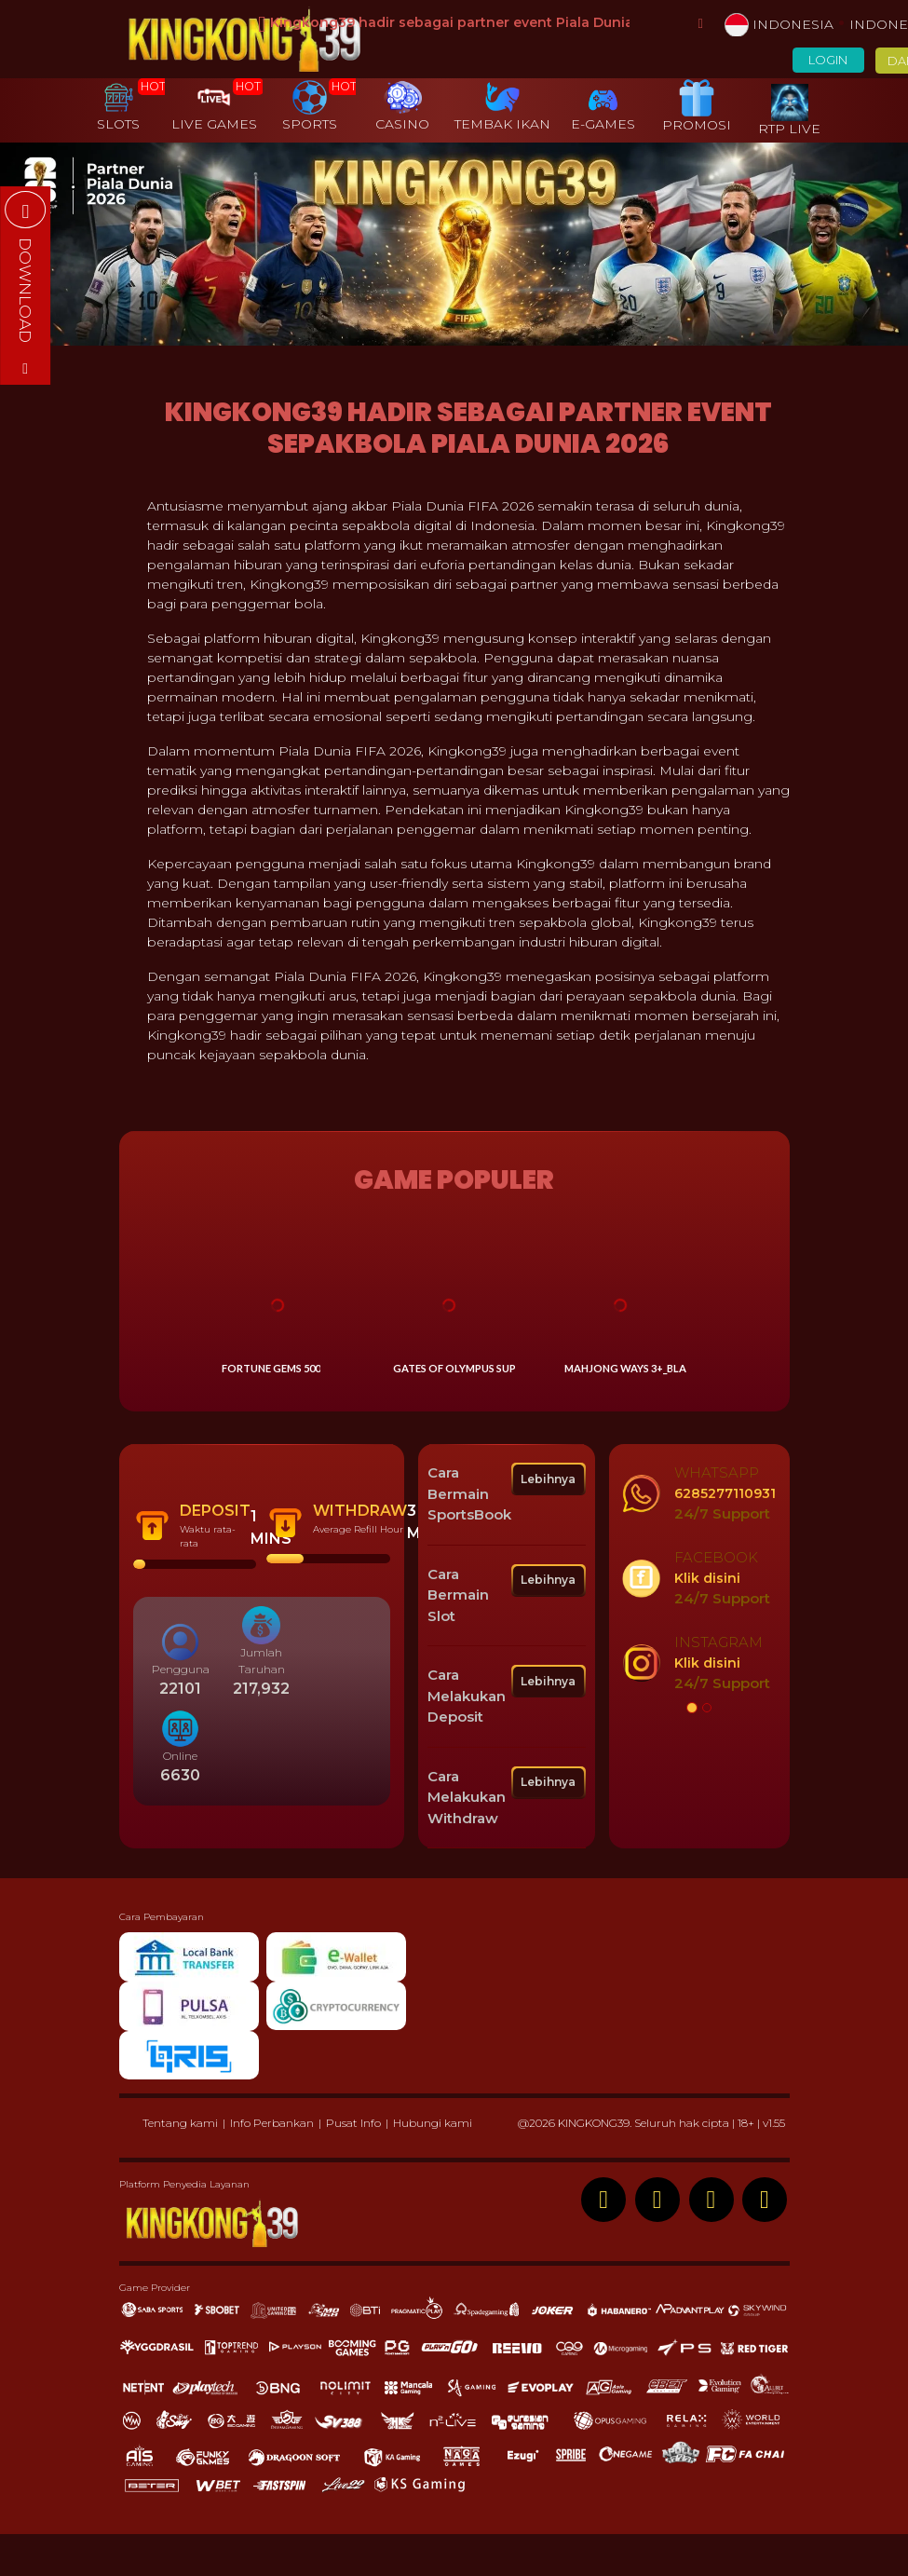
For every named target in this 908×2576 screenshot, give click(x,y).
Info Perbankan (272, 2123)
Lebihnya (548, 1479)
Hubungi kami (432, 2123)
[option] (699, 1578)
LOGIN (827, 60)
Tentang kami (180, 2123)
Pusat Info (353, 2123)
